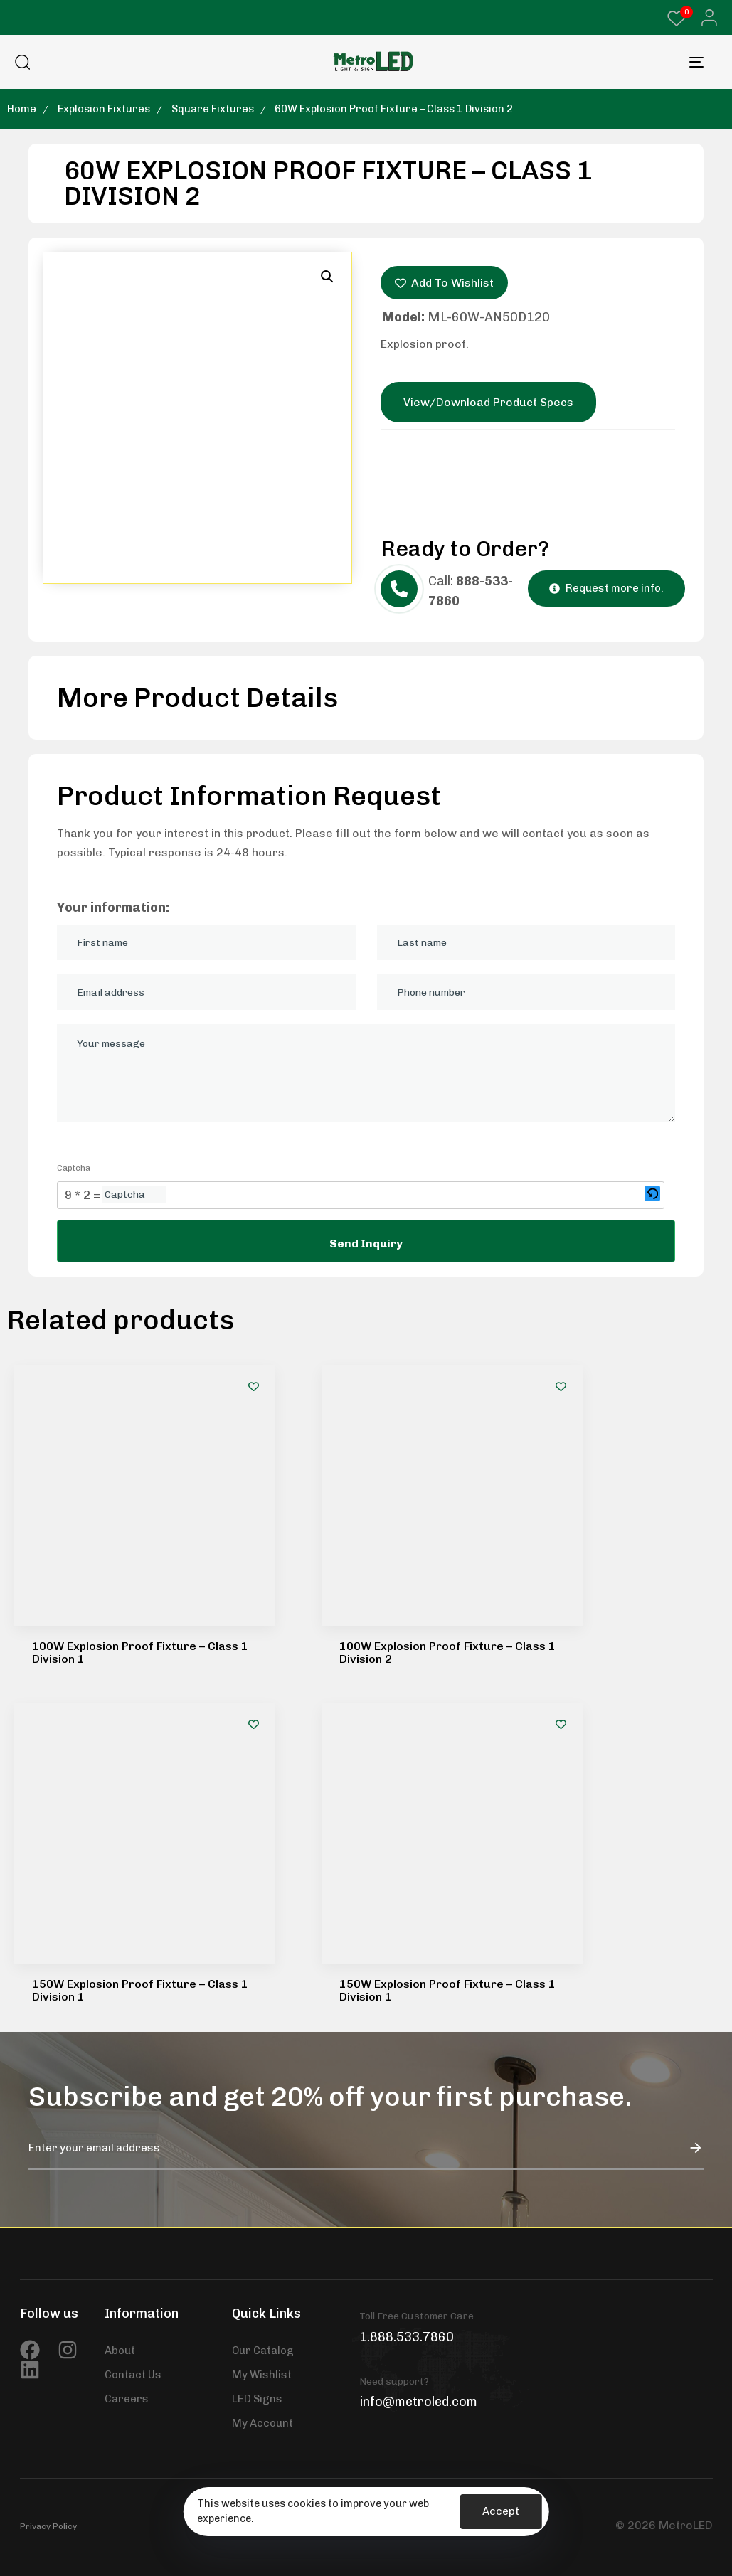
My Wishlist (262, 1929)
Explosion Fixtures (104, 108)
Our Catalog (263, 1905)
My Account (262, 1977)
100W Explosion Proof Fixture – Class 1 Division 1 (140, 1430)
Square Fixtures (212, 108)
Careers (127, 1953)
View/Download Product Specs (488, 402)
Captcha (73, 1168)
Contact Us (133, 1929)
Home (21, 108)
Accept (500, 2511)
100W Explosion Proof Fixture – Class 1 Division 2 (447, 1430)
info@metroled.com (418, 1956)
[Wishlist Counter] (676, 18)
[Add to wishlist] (254, 1387)
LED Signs (257, 1953)
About (120, 1905)
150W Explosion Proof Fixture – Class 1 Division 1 (140, 1545)
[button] (705, 17)
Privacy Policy (48, 2081)
